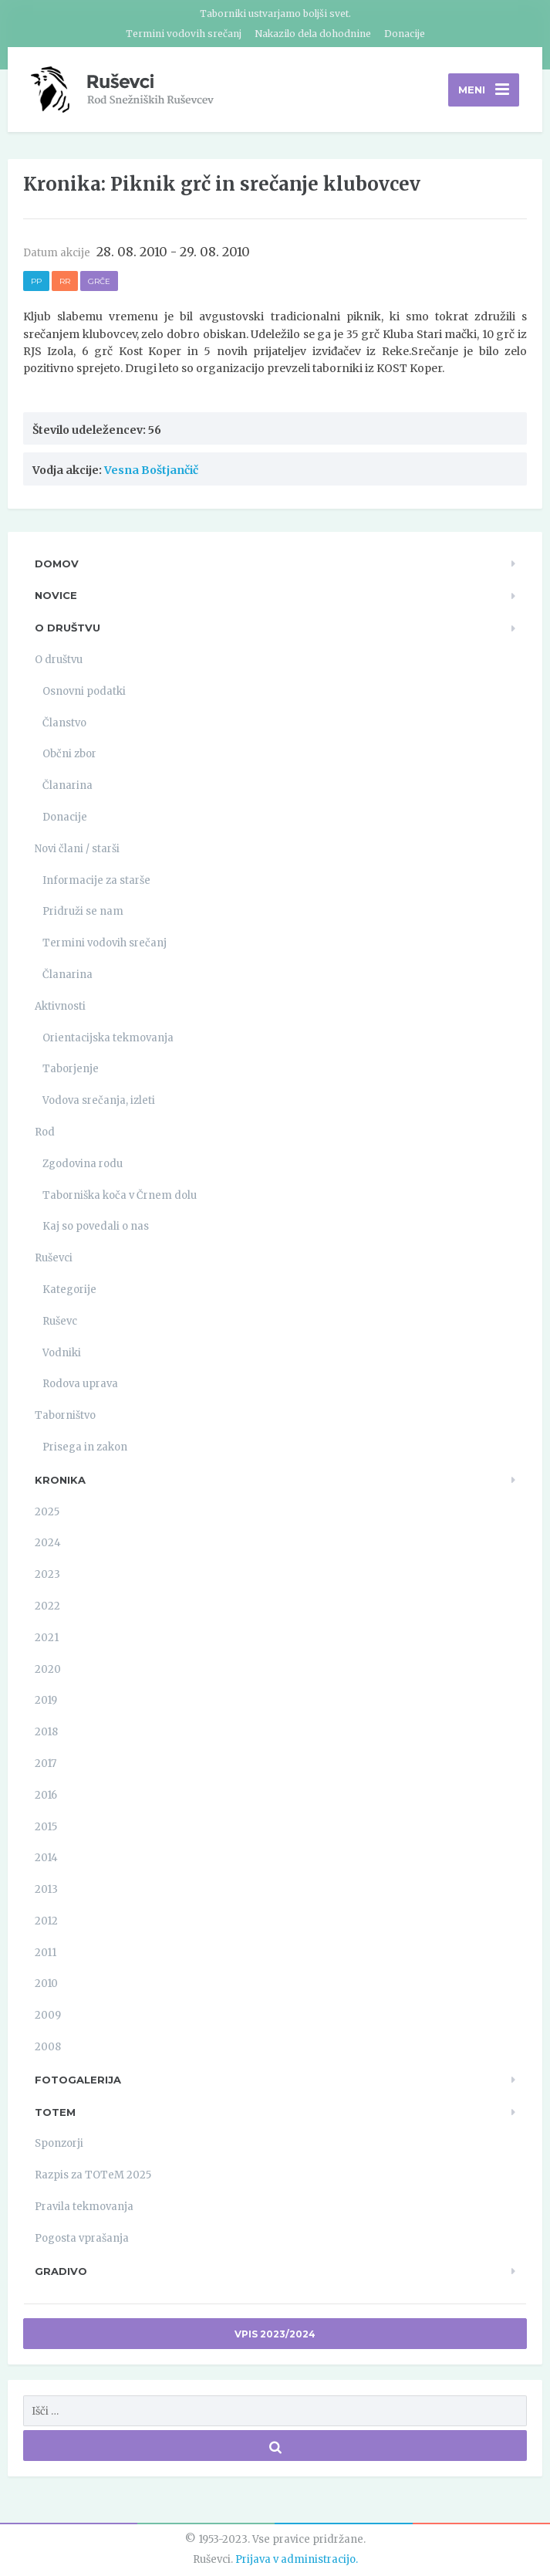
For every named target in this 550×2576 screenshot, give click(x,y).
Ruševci (54, 1257)
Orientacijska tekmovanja (108, 1037)
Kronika (60, 1480)
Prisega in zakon (84, 1447)
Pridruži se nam (82, 911)
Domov (57, 563)
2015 (46, 1826)
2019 (46, 1700)
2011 (45, 1952)
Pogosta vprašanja (82, 2238)
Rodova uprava (80, 1383)
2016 (46, 1795)
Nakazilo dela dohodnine (313, 33)
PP (36, 281)
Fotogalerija (78, 2079)
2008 (48, 2046)
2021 (47, 1637)
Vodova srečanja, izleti (98, 1100)
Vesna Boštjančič (151, 470)
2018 (46, 1731)
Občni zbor (69, 753)
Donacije (404, 33)
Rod (45, 1132)
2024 (48, 1542)
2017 (45, 1763)
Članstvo (64, 722)
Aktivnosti (60, 1006)
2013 (46, 1889)
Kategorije (69, 1289)
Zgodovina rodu (82, 1163)
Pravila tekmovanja (84, 2206)
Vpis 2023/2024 (275, 2334)
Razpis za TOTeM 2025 (93, 2175)
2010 (46, 1983)
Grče (99, 281)
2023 (47, 1574)
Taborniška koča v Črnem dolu (119, 1195)
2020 (48, 1669)
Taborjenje (70, 1068)
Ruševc (59, 1321)
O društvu (67, 627)
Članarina (67, 785)
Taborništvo (65, 1415)
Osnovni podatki (84, 691)
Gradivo (61, 2271)
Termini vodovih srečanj (183, 33)
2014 (46, 1857)
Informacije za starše (96, 880)
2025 (47, 1511)
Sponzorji (59, 2143)
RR (64, 281)
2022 (47, 1606)
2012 (46, 1921)
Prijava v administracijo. (296, 2559)
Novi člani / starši (77, 848)
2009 (48, 2015)
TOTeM (55, 2112)
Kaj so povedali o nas (95, 1226)
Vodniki (61, 1352)
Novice (56, 595)
